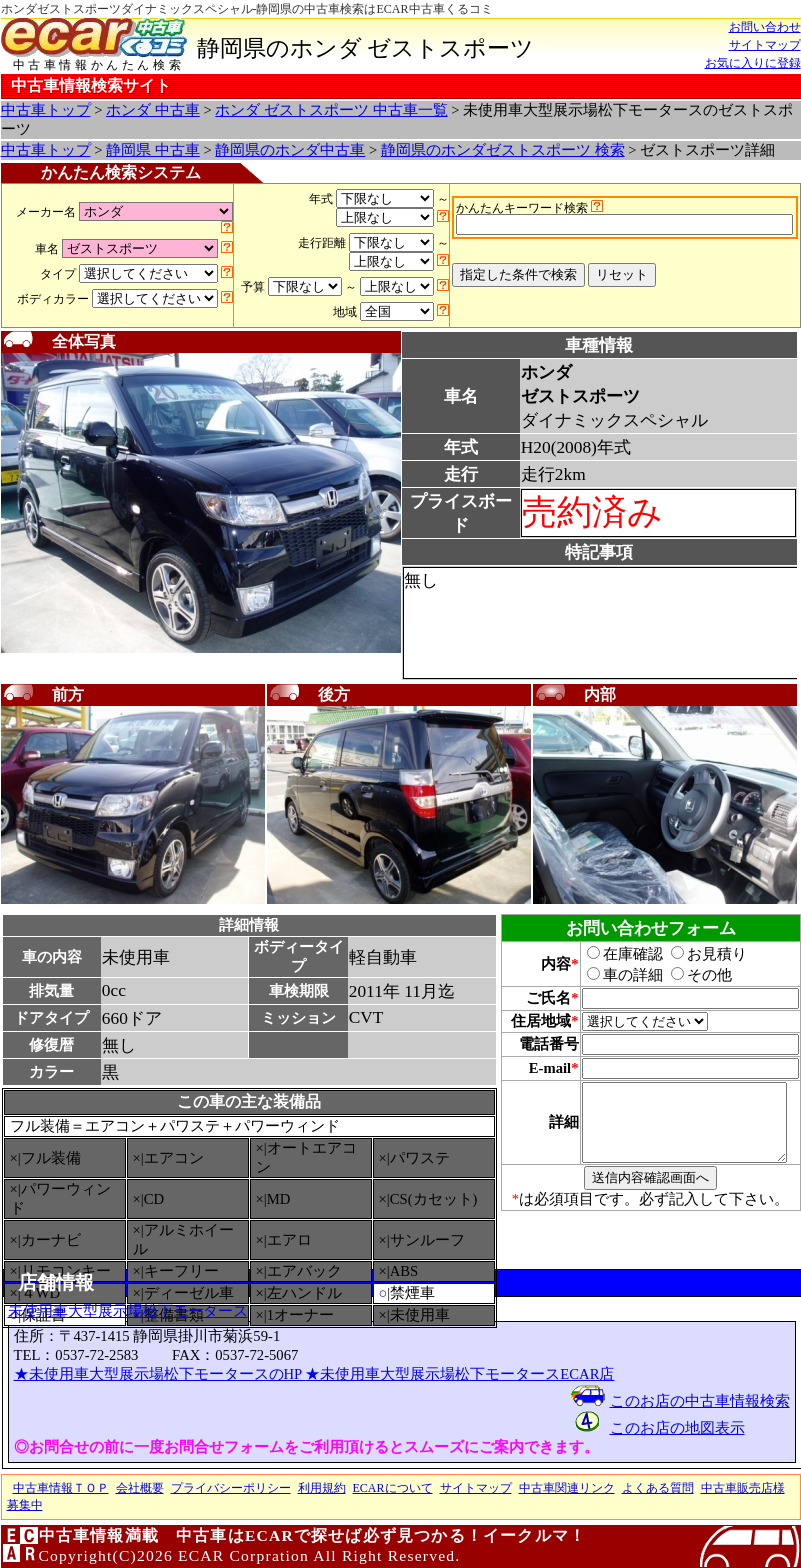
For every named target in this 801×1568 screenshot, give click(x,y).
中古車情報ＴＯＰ (61, 1488)
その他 (690, 975)
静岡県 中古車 (153, 150)
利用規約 (322, 1488)
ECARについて (393, 1488)
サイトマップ (765, 45)
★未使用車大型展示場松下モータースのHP (160, 1374)
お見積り (698, 954)
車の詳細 (614, 975)
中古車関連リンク (567, 1488)
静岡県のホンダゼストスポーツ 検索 (503, 150)
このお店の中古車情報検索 (700, 1401)
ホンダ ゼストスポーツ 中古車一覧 (331, 110)
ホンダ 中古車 (153, 110)
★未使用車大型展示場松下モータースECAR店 (459, 1374)
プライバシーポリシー (231, 1488)
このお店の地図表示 (677, 1428)
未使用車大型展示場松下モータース (128, 1311)
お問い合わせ (765, 27)
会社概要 (140, 1488)
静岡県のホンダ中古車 (290, 150)
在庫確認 (614, 954)
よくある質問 (658, 1488)
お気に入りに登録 (753, 63)
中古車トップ (46, 110)
